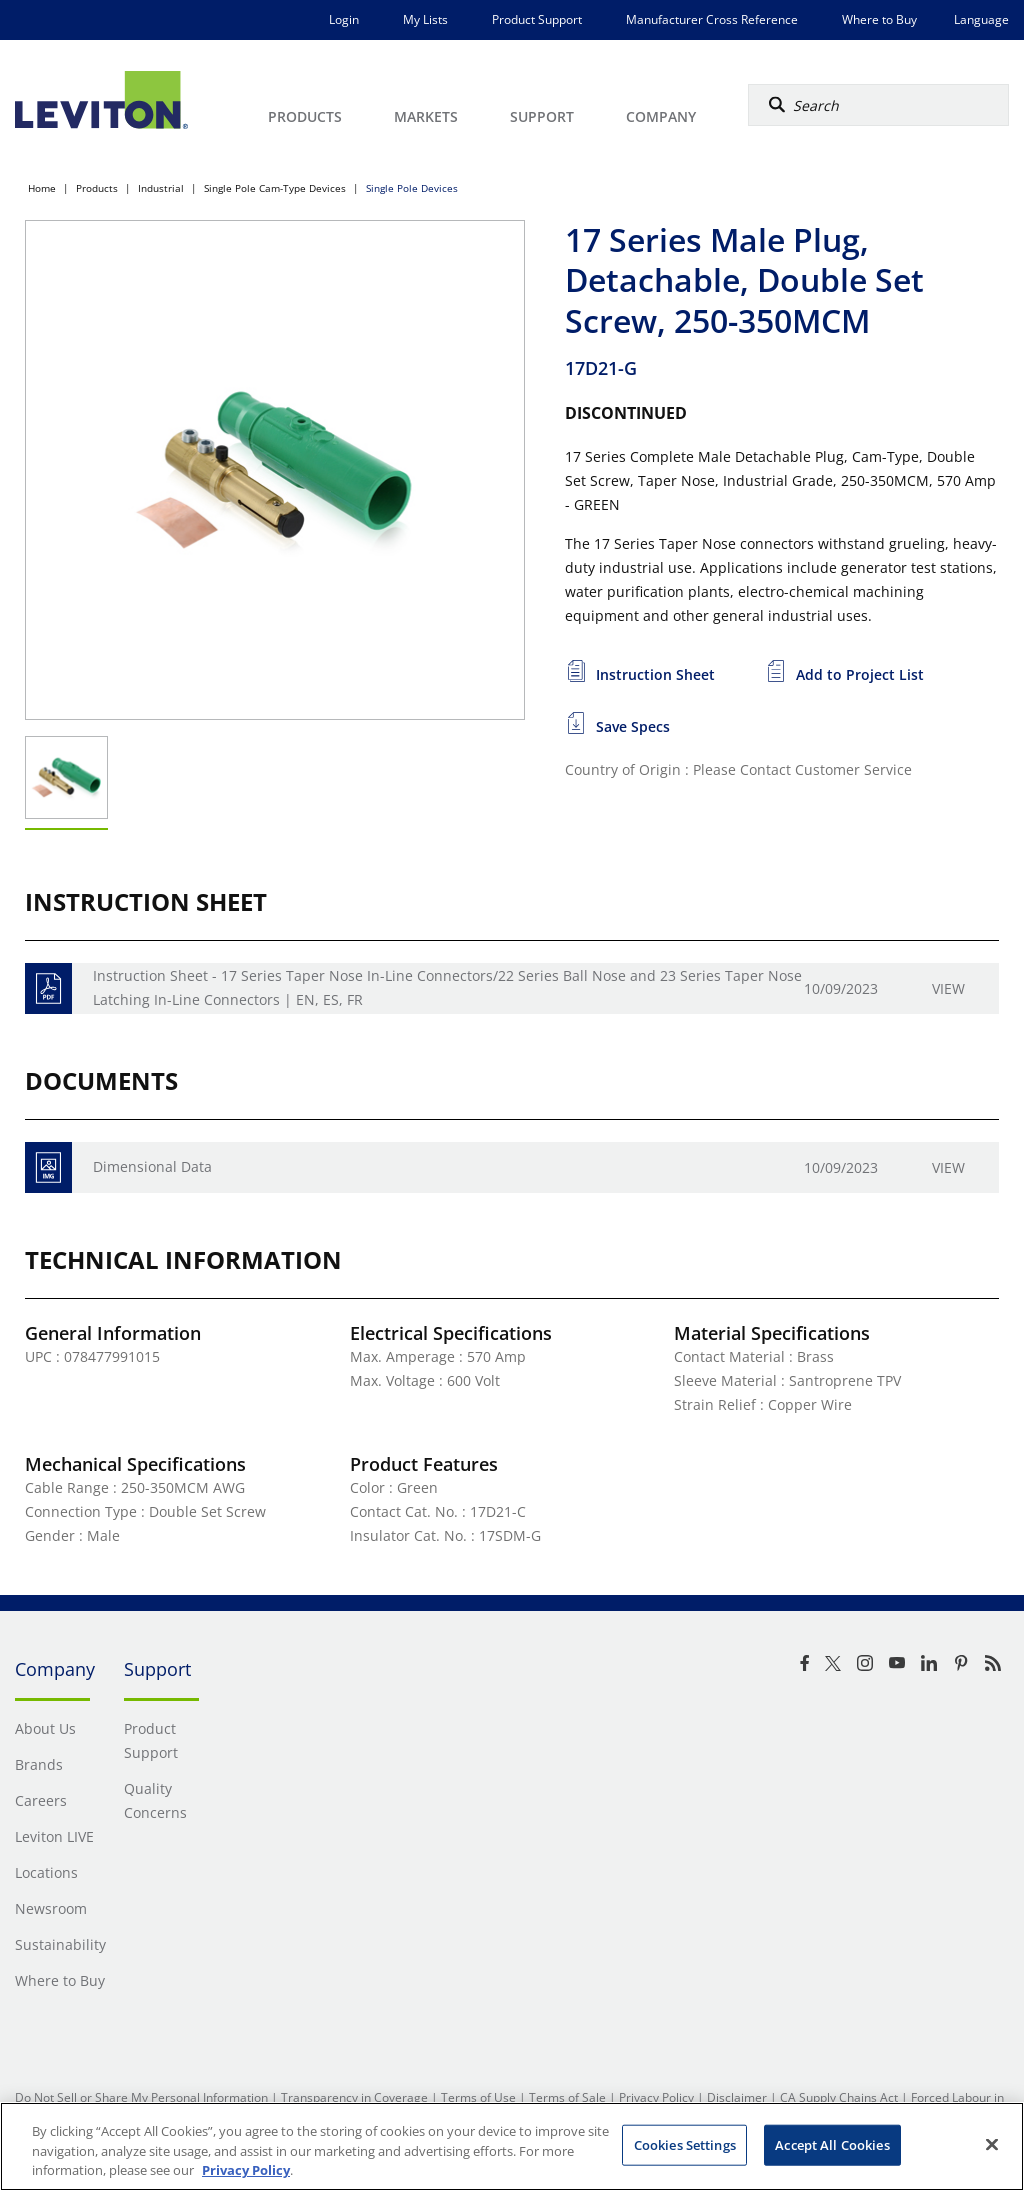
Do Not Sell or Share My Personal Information (141, 2097)
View (948, 988)
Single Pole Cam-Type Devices (275, 188)
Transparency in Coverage (354, 2097)
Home (42, 188)
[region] (512, 2146)
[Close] (992, 2144)
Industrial (161, 188)
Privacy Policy (656, 2097)
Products (97, 188)
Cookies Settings (685, 2144)
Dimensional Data (152, 1166)
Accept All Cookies (832, 2144)
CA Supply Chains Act (839, 2097)
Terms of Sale (567, 2097)
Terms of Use (478, 2097)
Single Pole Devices (412, 188)
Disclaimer (737, 2097)
